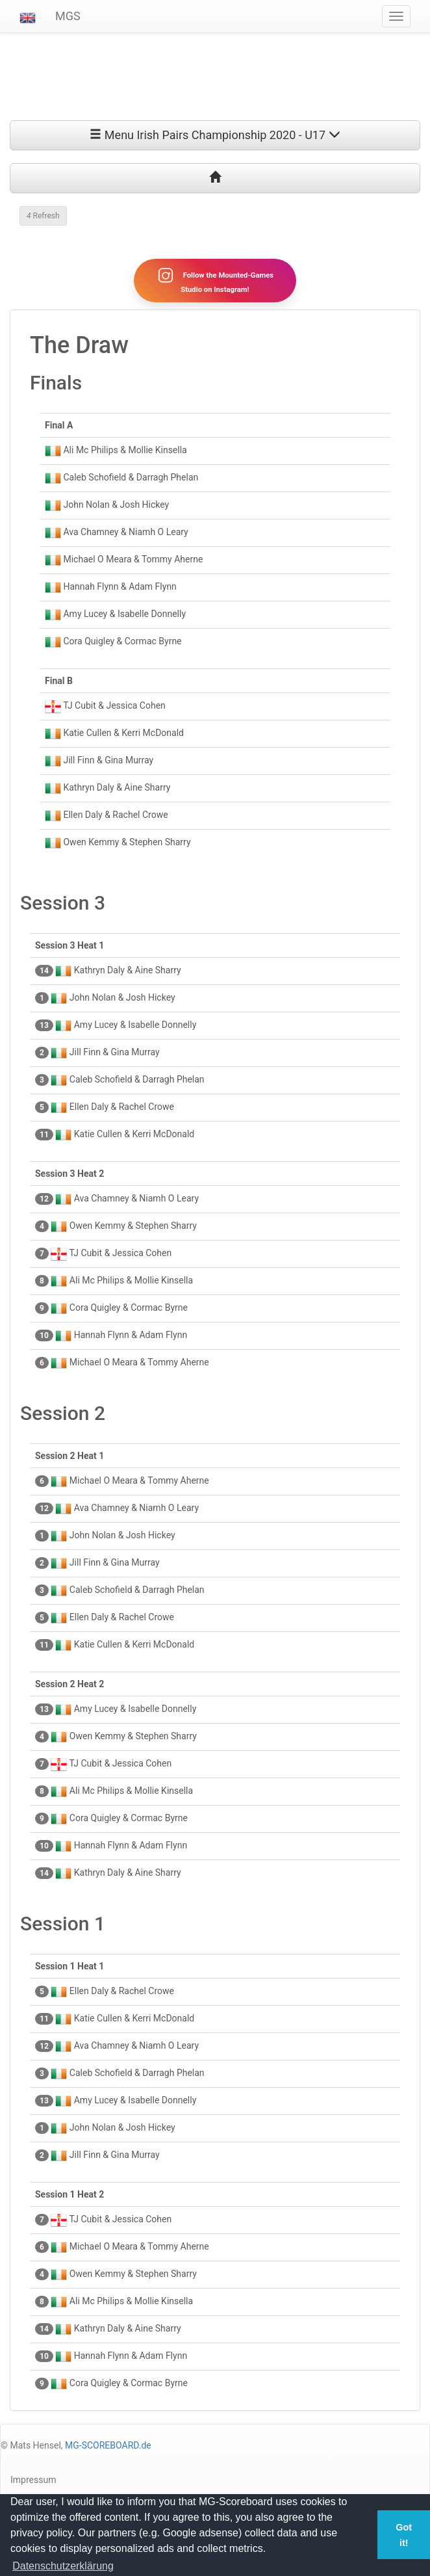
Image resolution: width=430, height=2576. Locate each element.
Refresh (43, 215)
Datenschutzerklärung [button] (63, 2565)
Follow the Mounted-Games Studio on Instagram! (215, 280)
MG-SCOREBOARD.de (108, 2445)
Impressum (33, 2480)
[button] (27, 16)
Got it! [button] (404, 2535)
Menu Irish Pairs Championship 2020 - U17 (215, 135)
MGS (68, 16)
